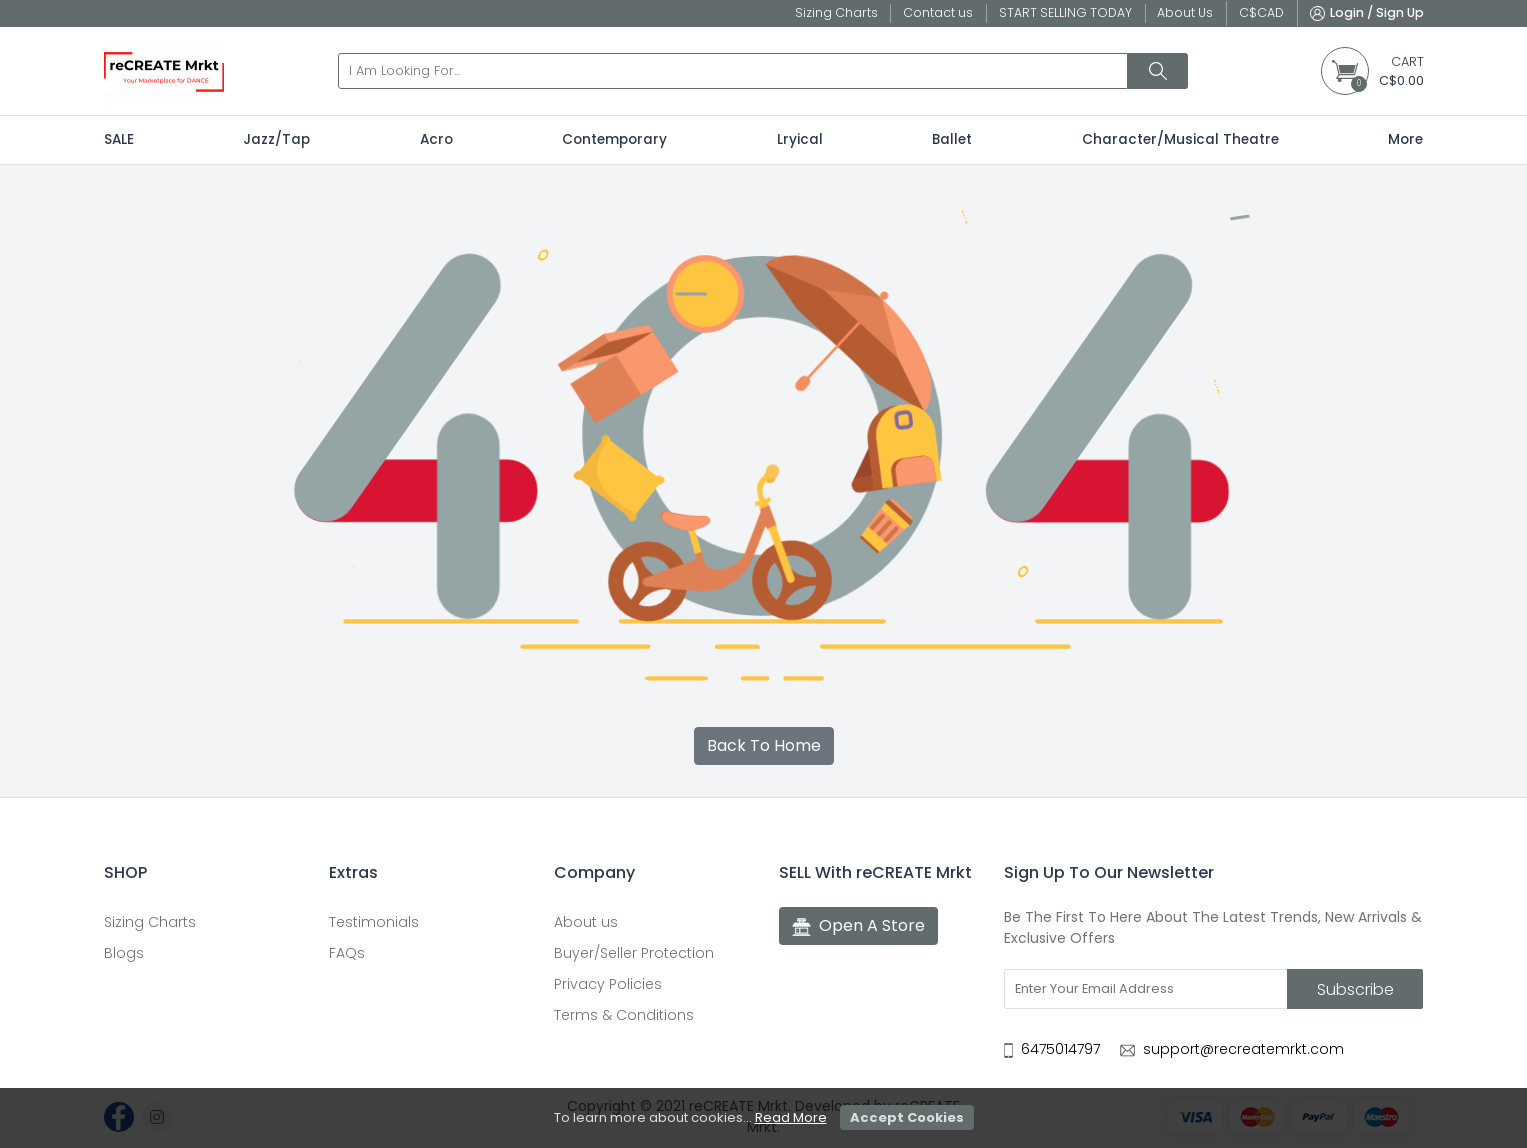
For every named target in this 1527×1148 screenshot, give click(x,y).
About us (586, 922)
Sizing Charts (150, 922)
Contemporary (614, 139)
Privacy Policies (608, 984)
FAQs (347, 953)
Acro (436, 139)
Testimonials (374, 922)
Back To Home (764, 745)
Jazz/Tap (276, 139)
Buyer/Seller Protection (634, 953)
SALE (119, 139)
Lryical (800, 139)
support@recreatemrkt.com (1243, 1049)
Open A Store (858, 926)
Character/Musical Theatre (1180, 139)
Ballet (952, 139)
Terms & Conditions (624, 1015)
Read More (791, 1117)
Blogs (124, 953)
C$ (1261, 12)
